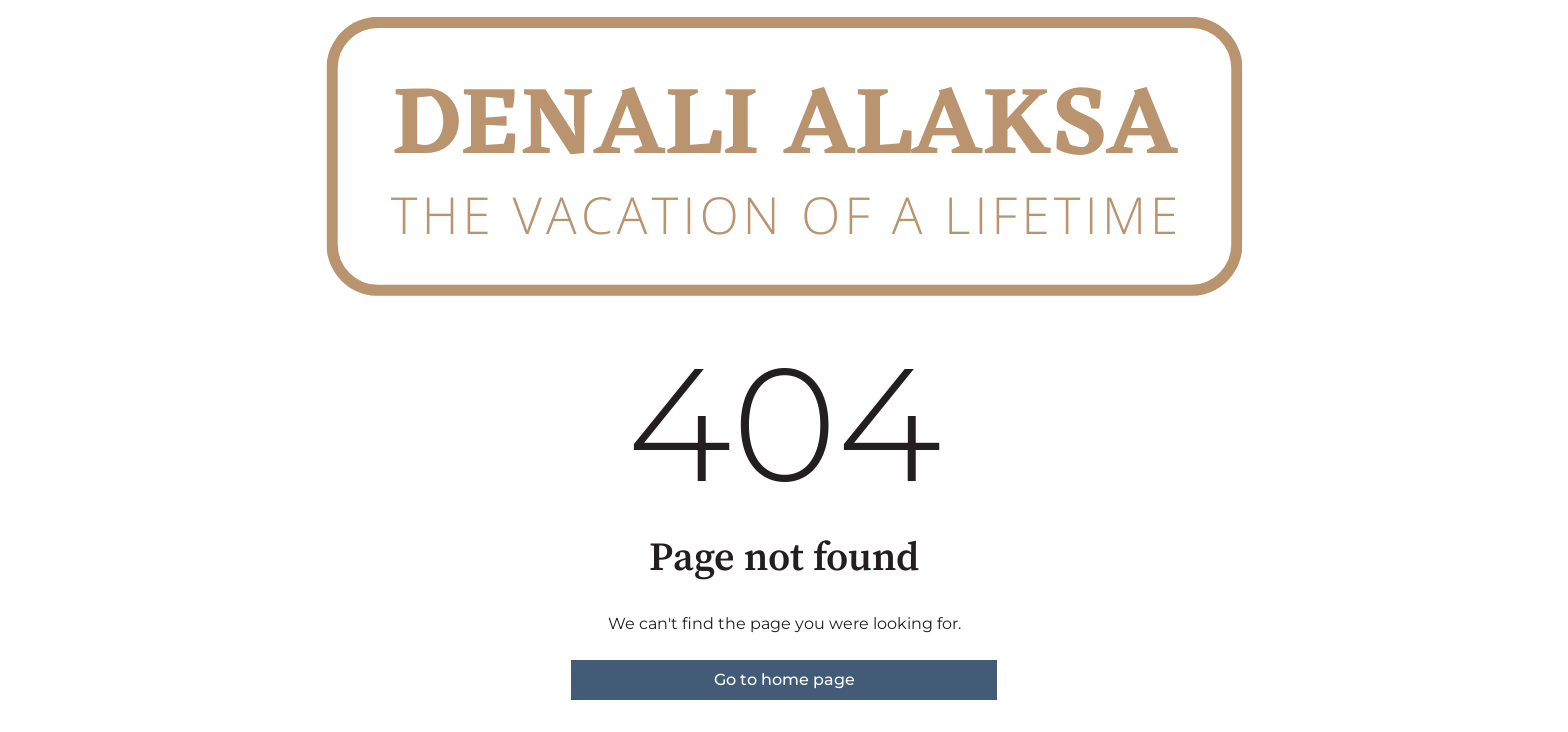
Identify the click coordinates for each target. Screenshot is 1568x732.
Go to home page (784, 679)
